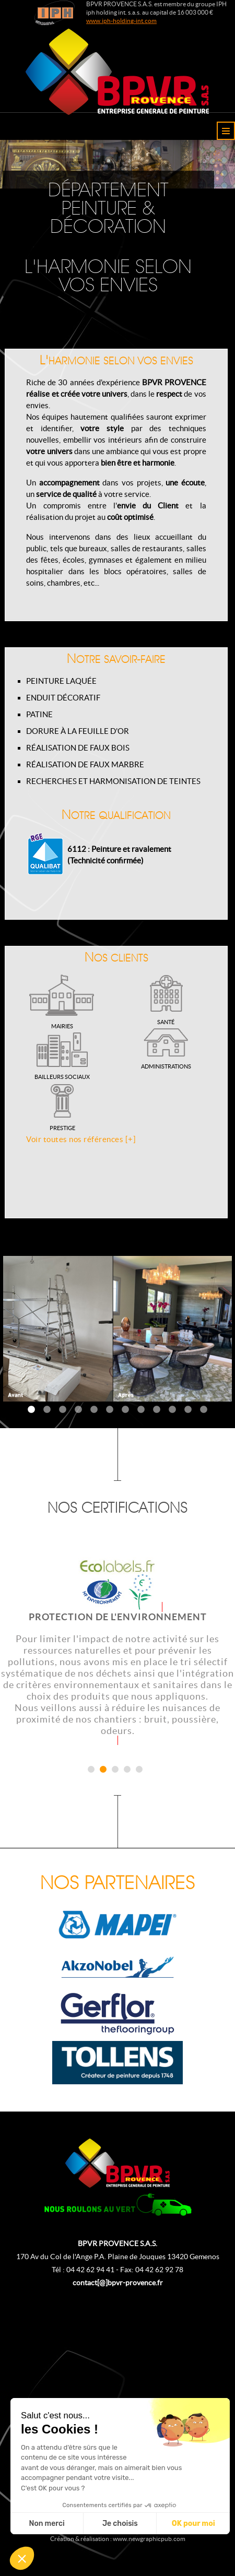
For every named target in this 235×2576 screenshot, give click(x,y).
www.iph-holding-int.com (121, 20)
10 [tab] (172, 1410)
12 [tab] (203, 1410)
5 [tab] (94, 1410)
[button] (21, 2558)
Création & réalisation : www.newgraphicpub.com (117, 2538)
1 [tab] (31, 1410)
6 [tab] (109, 1410)
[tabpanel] (117, 1328)
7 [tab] (125, 1410)
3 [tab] (62, 1410)
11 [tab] (188, 1410)
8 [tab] (141, 1410)
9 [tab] (156, 1410)
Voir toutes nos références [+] (81, 1139)
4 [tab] (78, 1410)
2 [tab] (47, 1410)
